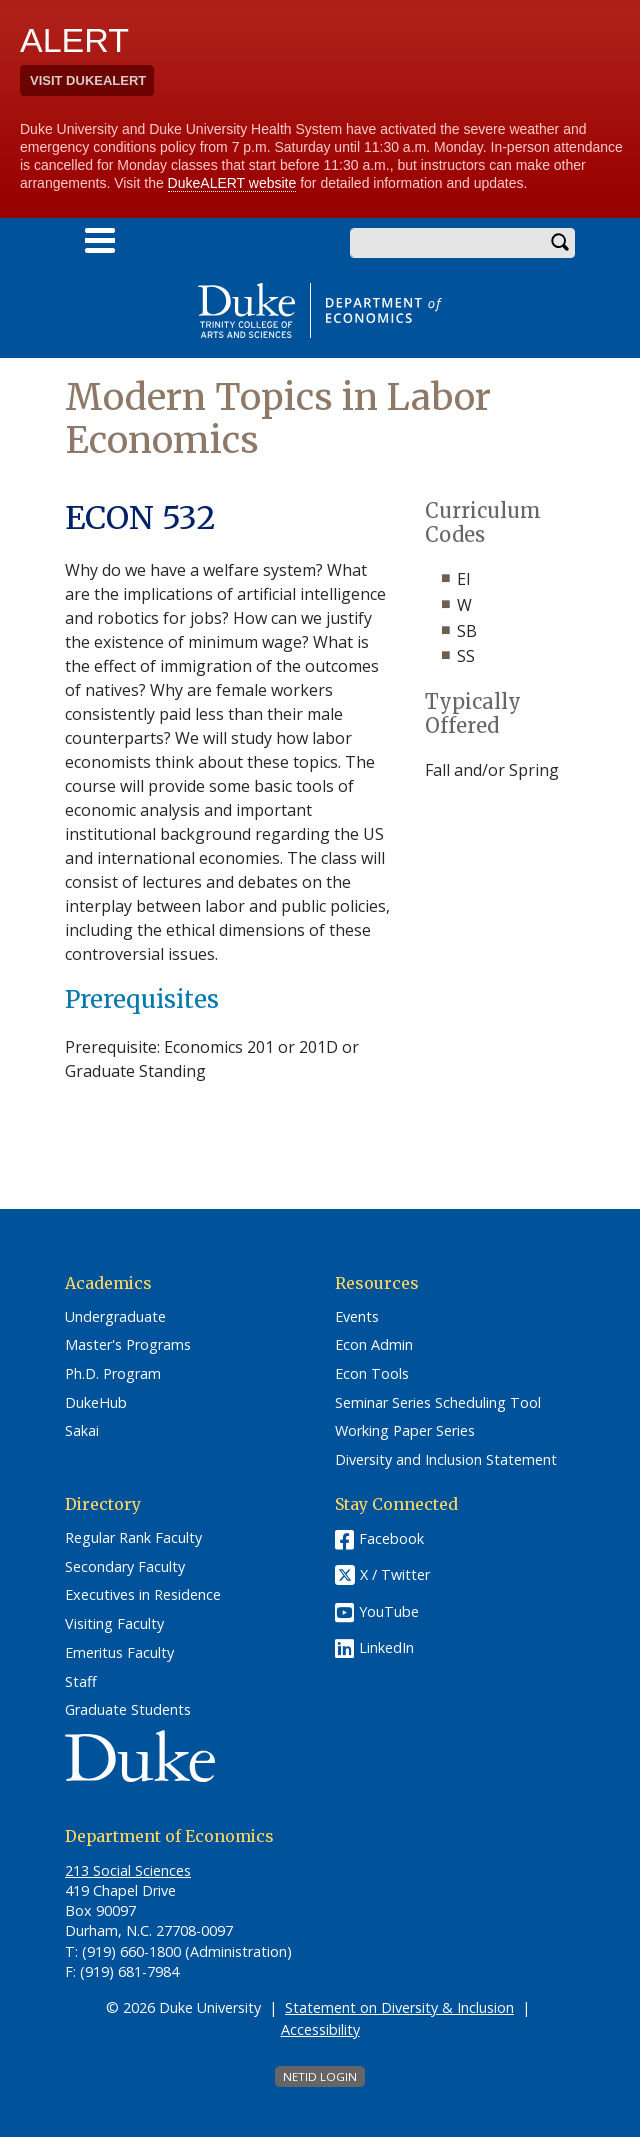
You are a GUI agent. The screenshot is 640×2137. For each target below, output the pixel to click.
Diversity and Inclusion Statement (446, 1460)
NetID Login (320, 2076)
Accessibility (320, 2029)
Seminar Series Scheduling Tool (438, 1403)
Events (357, 1317)
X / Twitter (395, 1574)
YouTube (389, 1611)
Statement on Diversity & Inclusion (399, 2007)
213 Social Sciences (128, 1870)
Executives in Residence (143, 1595)
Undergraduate (115, 1317)
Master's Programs (128, 1345)
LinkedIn (386, 1647)
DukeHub (96, 1403)
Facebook (391, 1538)
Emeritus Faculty (119, 1653)
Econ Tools (372, 1374)
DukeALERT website (232, 183)
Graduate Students (128, 1710)
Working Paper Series (405, 1431)
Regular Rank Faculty (133, 1538)
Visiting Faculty (114, 1624)
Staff (81, 1682)
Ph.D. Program (113, 1374)
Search (560, 243)
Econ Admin (374, 1345)
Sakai (82, 1431)
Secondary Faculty (125, 1567)
